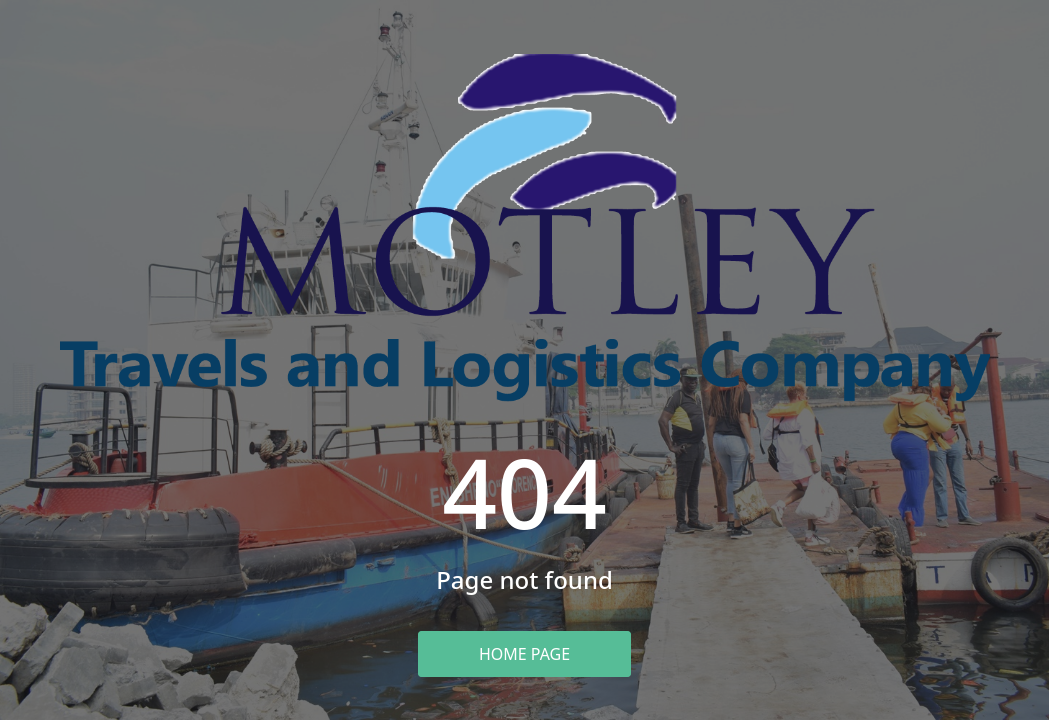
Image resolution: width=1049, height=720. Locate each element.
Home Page (524, 654)
